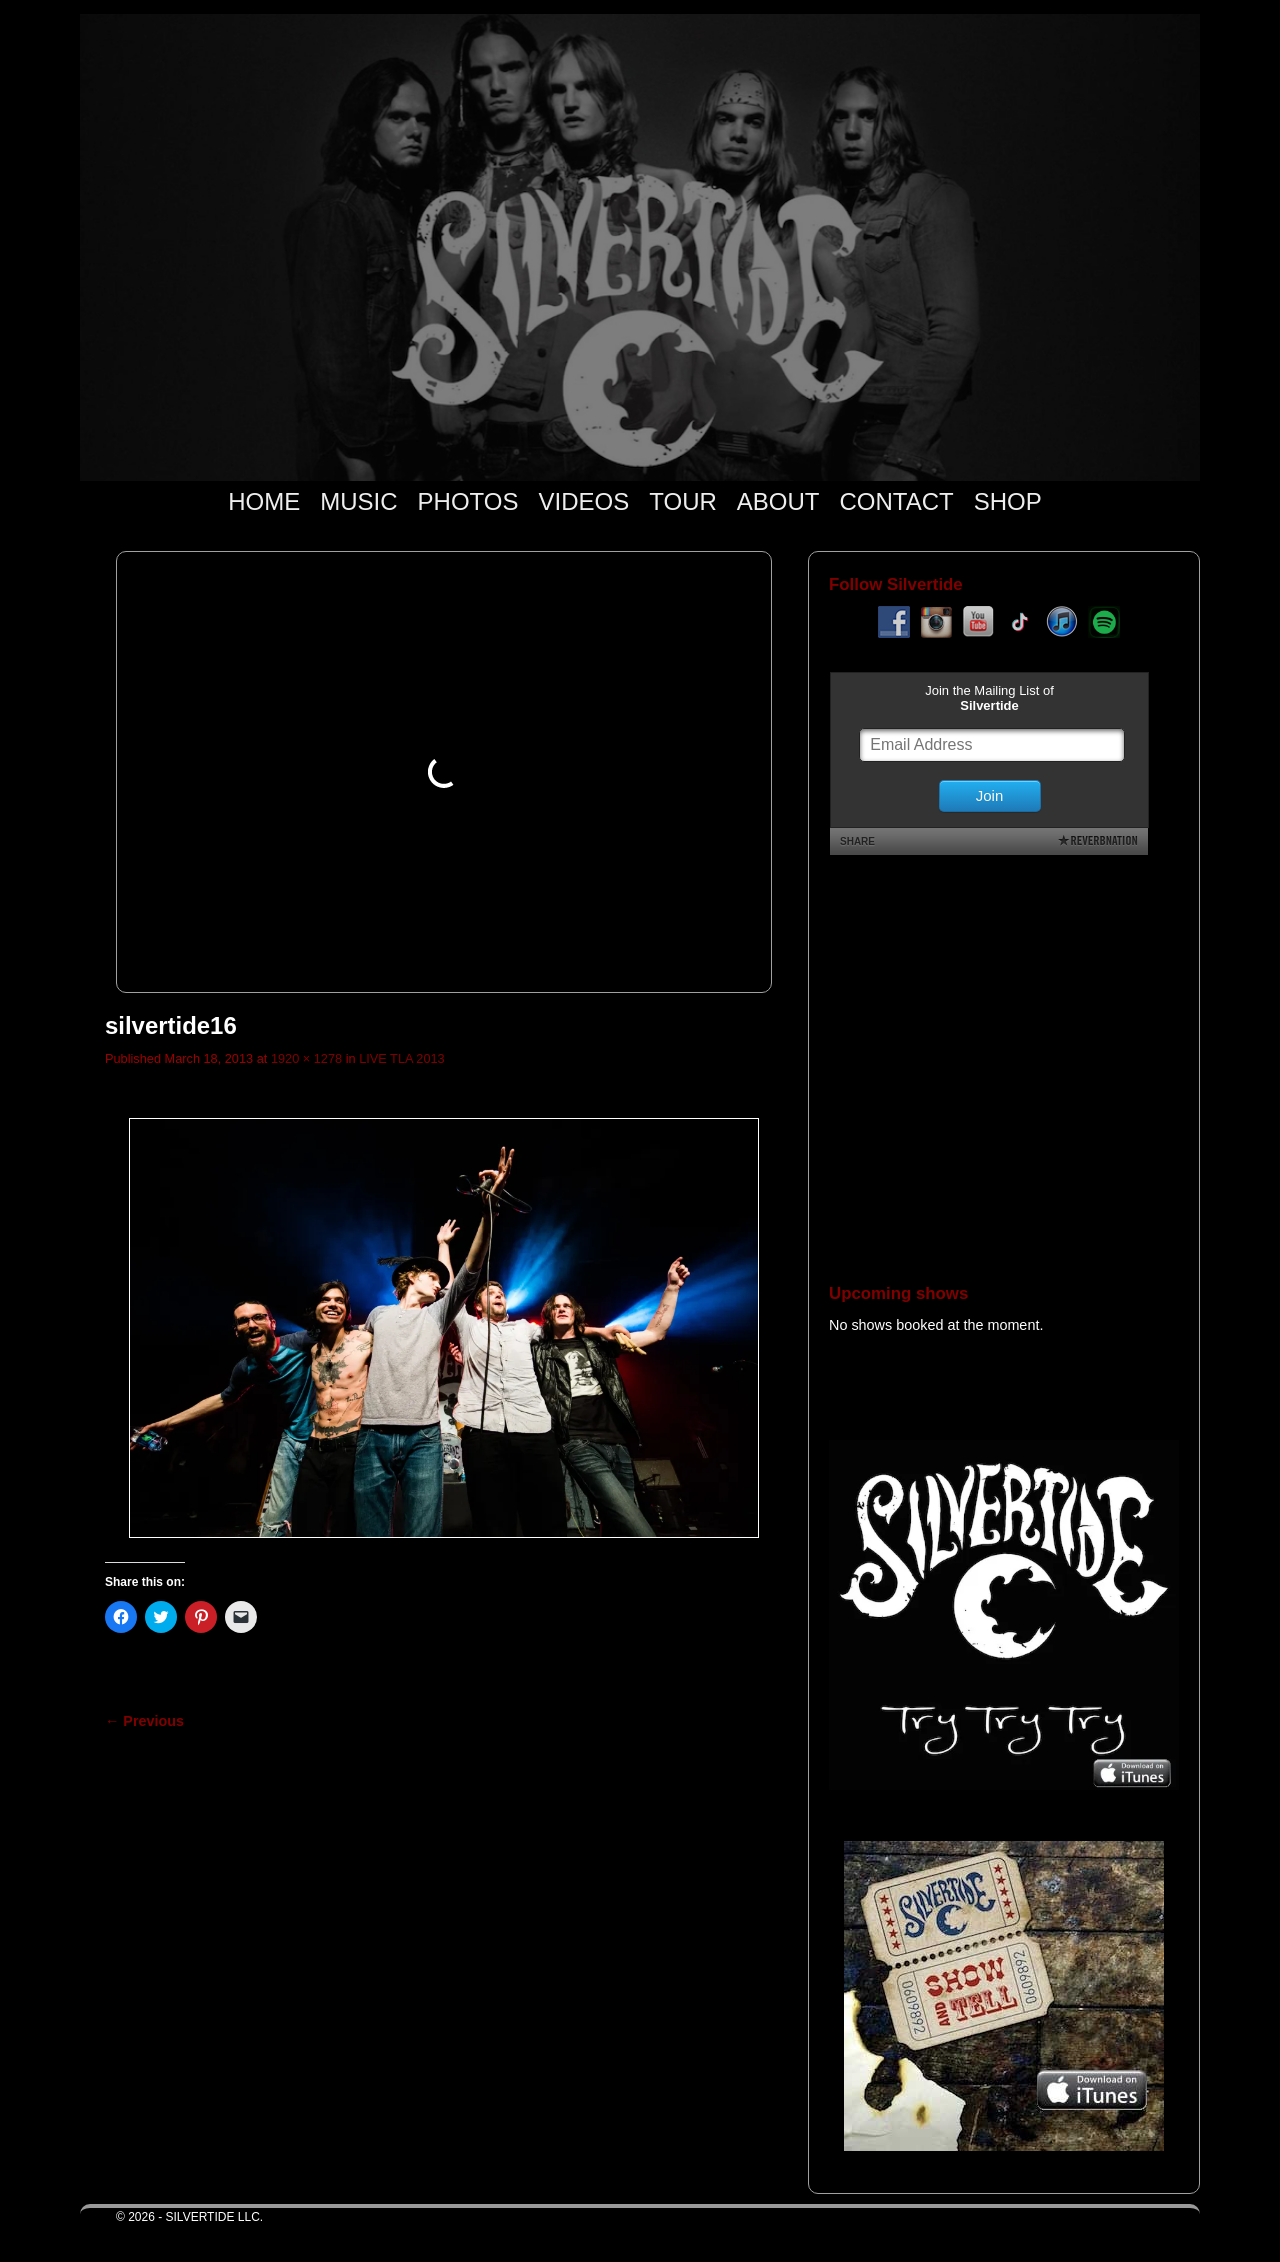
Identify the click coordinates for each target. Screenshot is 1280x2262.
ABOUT (778, 501)
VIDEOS (584, 501)
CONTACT (896, 501)
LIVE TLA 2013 (402, 1058)
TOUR (683, 501)
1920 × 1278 (306, 1058)
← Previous (144, 1721)
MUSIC (358, 501)
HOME (264, 501)
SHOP (1008, 501)
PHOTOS (468, 501)
